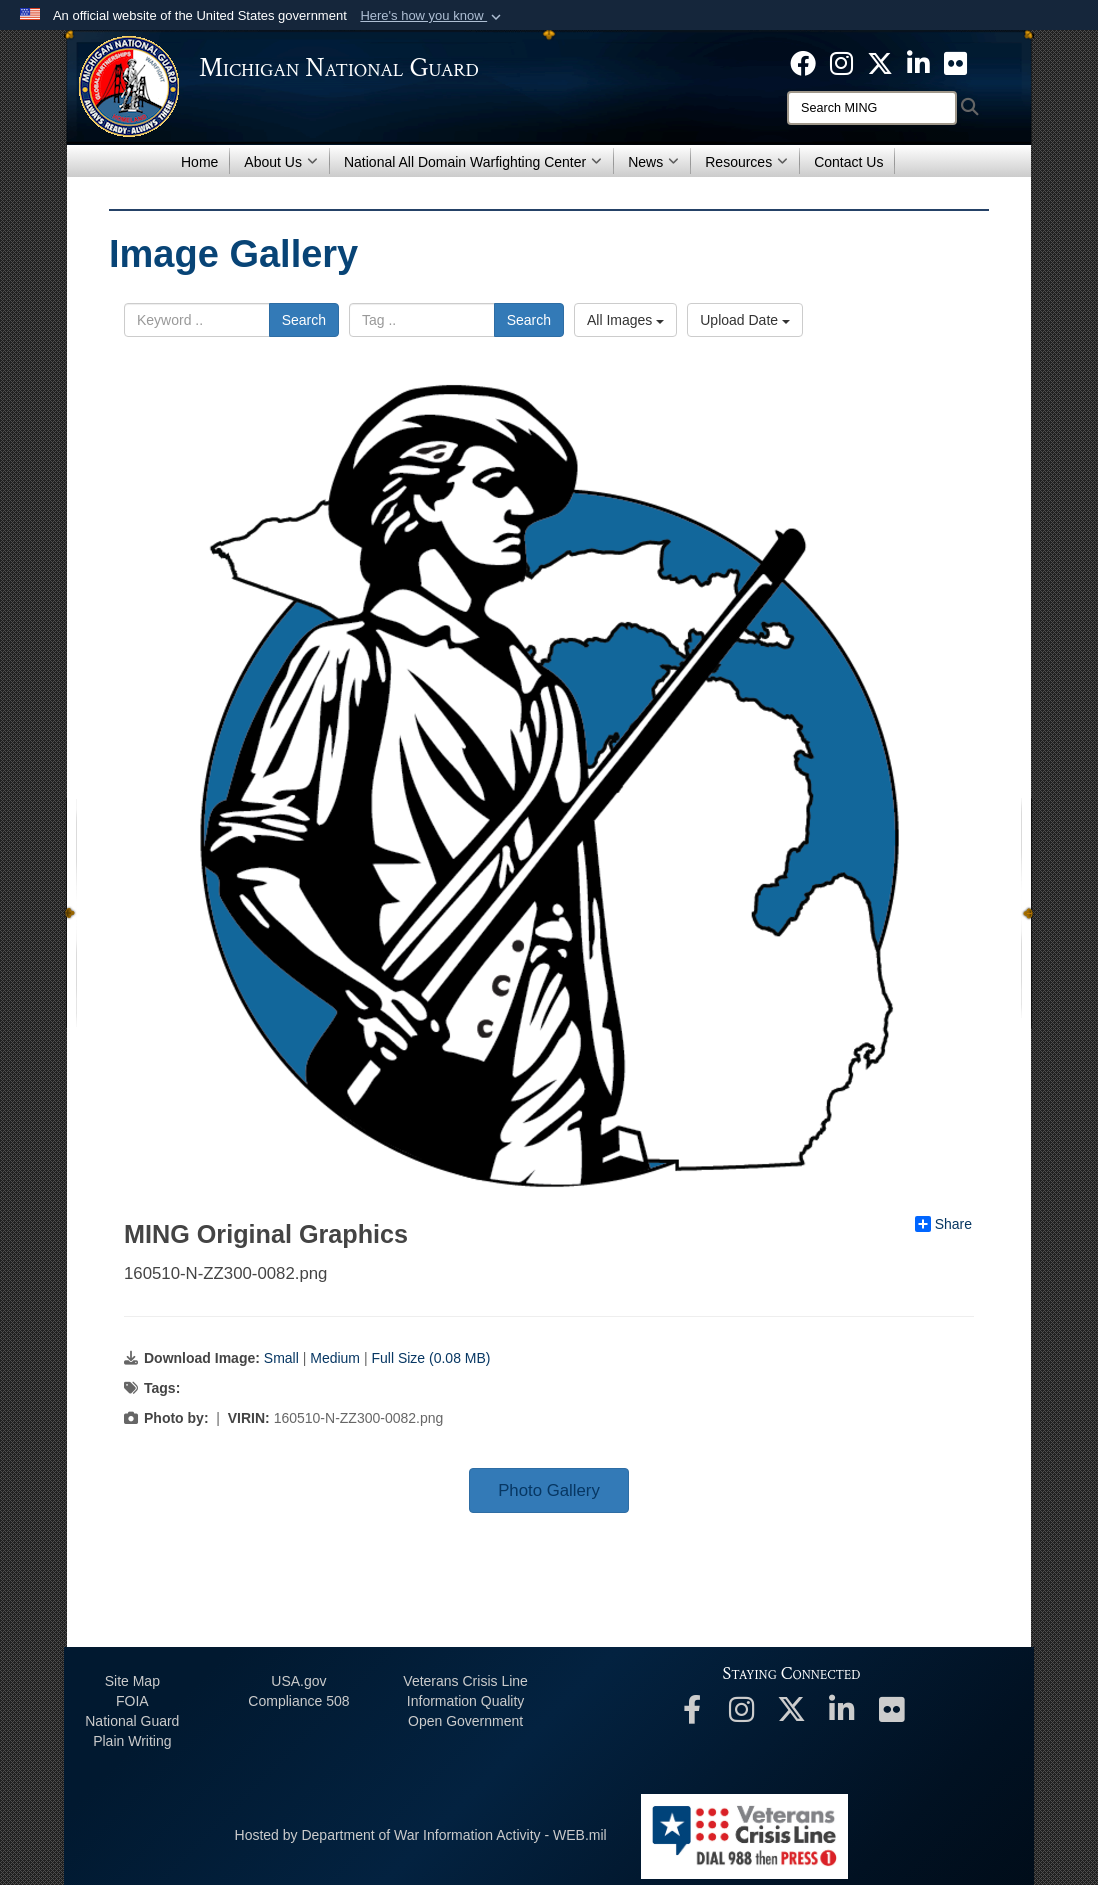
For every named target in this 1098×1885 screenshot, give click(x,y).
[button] (432, 16)
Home (199, 162)
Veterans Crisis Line (465, 1681)
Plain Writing (132, 1741)
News (653, 162)
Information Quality (466, 1701)
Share (943, 1224)
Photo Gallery (549, 1490)
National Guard (132, 1721)
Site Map (132, 1681)
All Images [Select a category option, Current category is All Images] (625, 320)
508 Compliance (298, 1701)
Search (304, 320)
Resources (746, 162)
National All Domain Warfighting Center (473, 162)
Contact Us (848, 162)
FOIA (132, 1701)
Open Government (465, 1721)
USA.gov (298, 1681)
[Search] (872, 108)
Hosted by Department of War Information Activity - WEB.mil (421, 1835)
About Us (281, 162)
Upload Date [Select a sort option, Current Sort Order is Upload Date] (745, 320)
